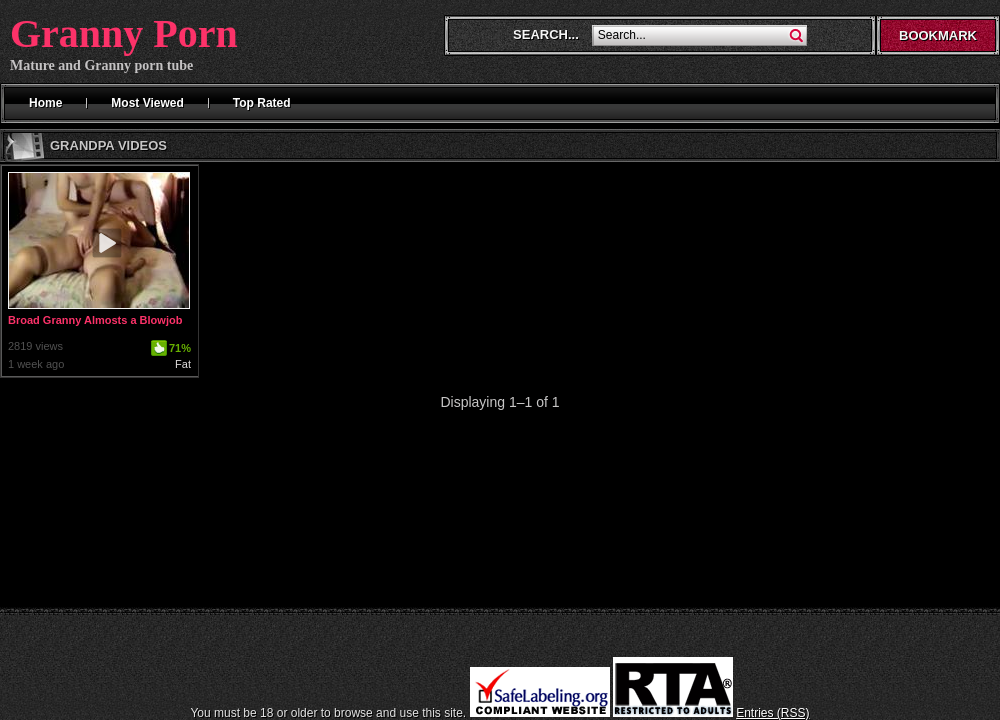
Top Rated (262, 103)
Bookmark (938, 35)
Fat (183, 364)
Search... (546, 34)
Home (45, 103)
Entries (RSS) (772, 713)
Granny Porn (124, 33)
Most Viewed (147, 103)
